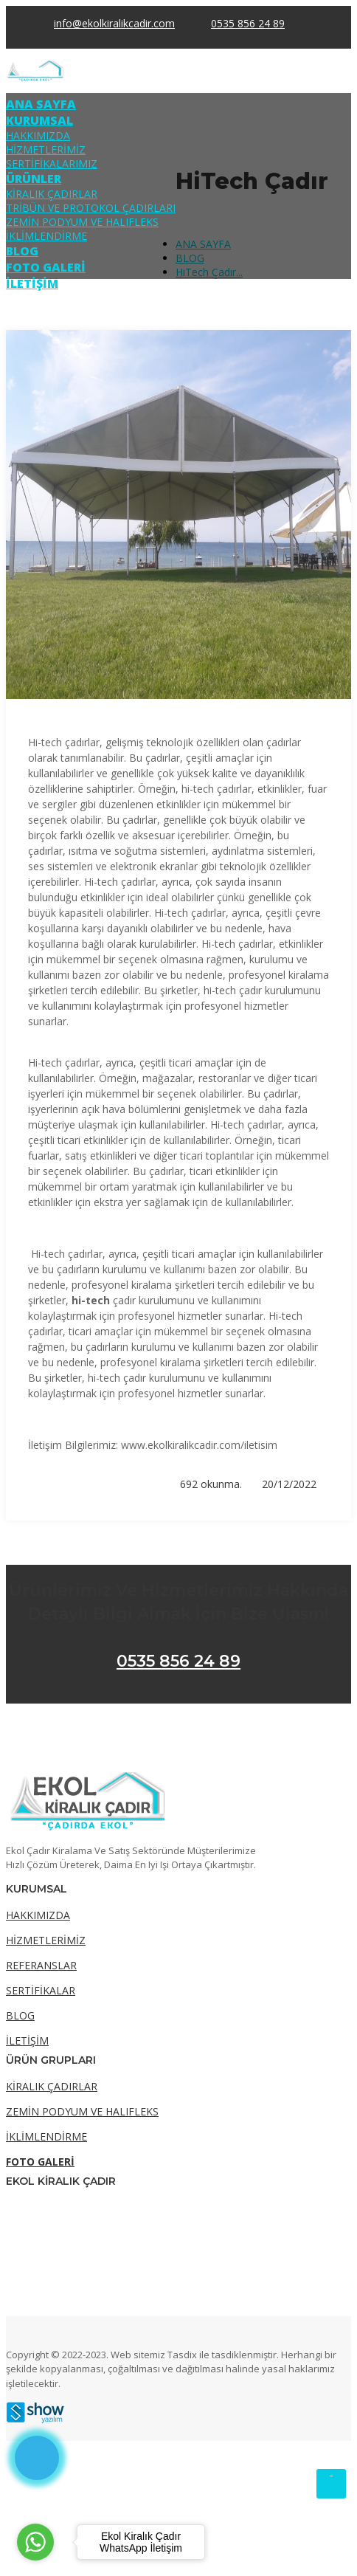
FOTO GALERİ (46, 267)
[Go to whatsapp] (35, 2542)
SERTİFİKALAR (40, 1990)
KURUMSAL (39, 120)
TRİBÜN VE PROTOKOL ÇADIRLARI (91, 208)
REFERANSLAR (41, 1965)
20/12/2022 (286, 1484)
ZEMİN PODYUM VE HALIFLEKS (82, 222)
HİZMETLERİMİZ (46, 149)
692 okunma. (209, 1484)
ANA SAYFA (41, 104)
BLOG (22, 251)
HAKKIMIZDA (38, 135)
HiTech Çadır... (209, 272)
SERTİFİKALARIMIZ (51, 163)
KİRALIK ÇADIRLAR (51, 194)
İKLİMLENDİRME (46, 236)
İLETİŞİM (32, 283)
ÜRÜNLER (33, 179)
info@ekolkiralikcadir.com (114, 23)
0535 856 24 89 (178, 1661)
